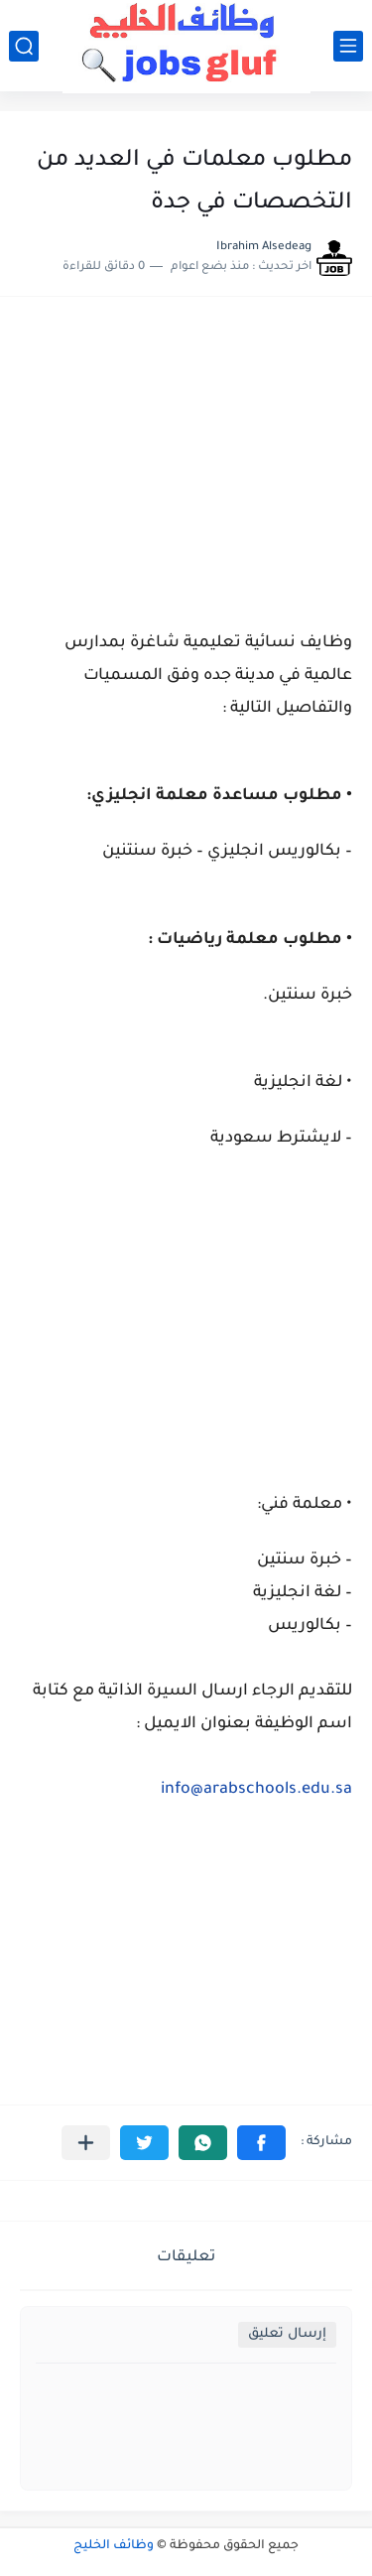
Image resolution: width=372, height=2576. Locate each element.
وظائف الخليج (113, 2546)
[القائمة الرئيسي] (348, 46)
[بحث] (24, 46)
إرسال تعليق (287, 2334)
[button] (261, 2142)
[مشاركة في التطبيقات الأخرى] (86, 2142)
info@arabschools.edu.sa (256, 1790)
